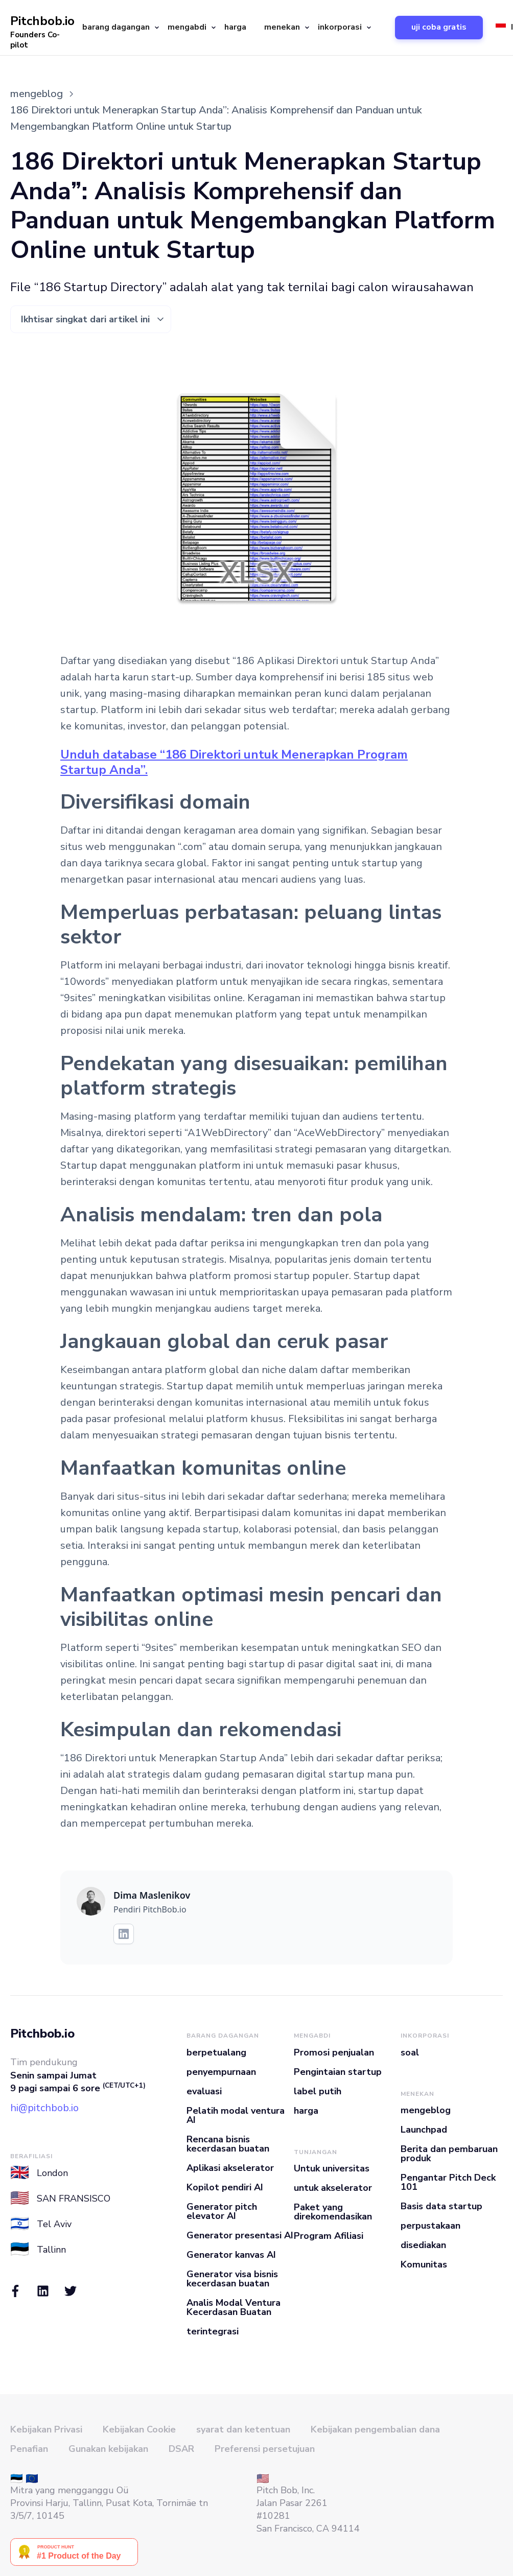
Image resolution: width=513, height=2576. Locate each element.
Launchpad (424, 2129)
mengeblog (426, 2110)
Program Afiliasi (328, 2235)
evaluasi (204, 2091)
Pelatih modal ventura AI (235, 2115)
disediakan (423, 2245)
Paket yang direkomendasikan (333, 2212)
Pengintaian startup (338, 2071)
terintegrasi (212, 2331)
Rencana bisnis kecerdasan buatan (227, 2144)
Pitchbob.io (42, 2033)
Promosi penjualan (334, 2052)
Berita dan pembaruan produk (449, 2153)
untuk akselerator (333, 2187)
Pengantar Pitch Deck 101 (448, 2182)
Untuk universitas (331, 2168)
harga (235, 27)
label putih (317, 2091)
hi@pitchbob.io (44, 2108)
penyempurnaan (221, 2071)
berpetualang (216, 2052)
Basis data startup (441, 2206)
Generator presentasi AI (239, 2235)
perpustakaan (430, 2225)
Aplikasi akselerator (230, 2167)
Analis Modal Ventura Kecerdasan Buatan (233, 2307)
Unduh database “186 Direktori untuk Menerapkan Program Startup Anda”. (234, 762)
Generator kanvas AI (231, 2254)
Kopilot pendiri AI (224, 2187)
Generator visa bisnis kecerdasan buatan (232, 2279)
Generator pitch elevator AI (221, 2211)
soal (410, 2052)
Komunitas (424, 2264)
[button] (117, 27)
